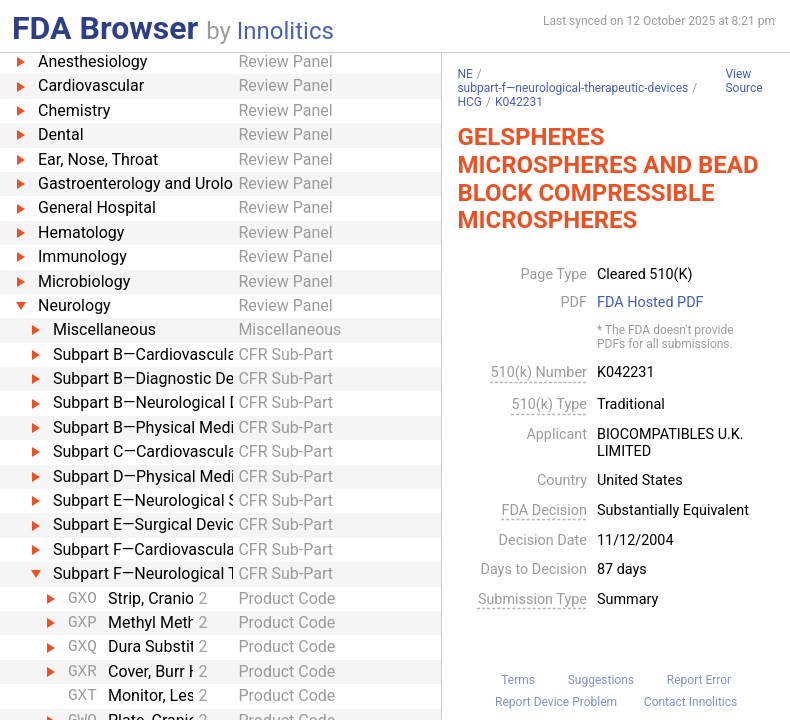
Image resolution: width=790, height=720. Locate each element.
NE (464, 74)
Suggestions (601, 680)
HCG (469, 102)
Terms (518, 680)
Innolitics (285, 31)
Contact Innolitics (690, 702)
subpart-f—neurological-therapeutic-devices (572, 88)
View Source (743, 81)
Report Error (699, 680)
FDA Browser (105, 28)
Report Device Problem (556, 702)
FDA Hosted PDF (650, 303)
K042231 (519, 102)
